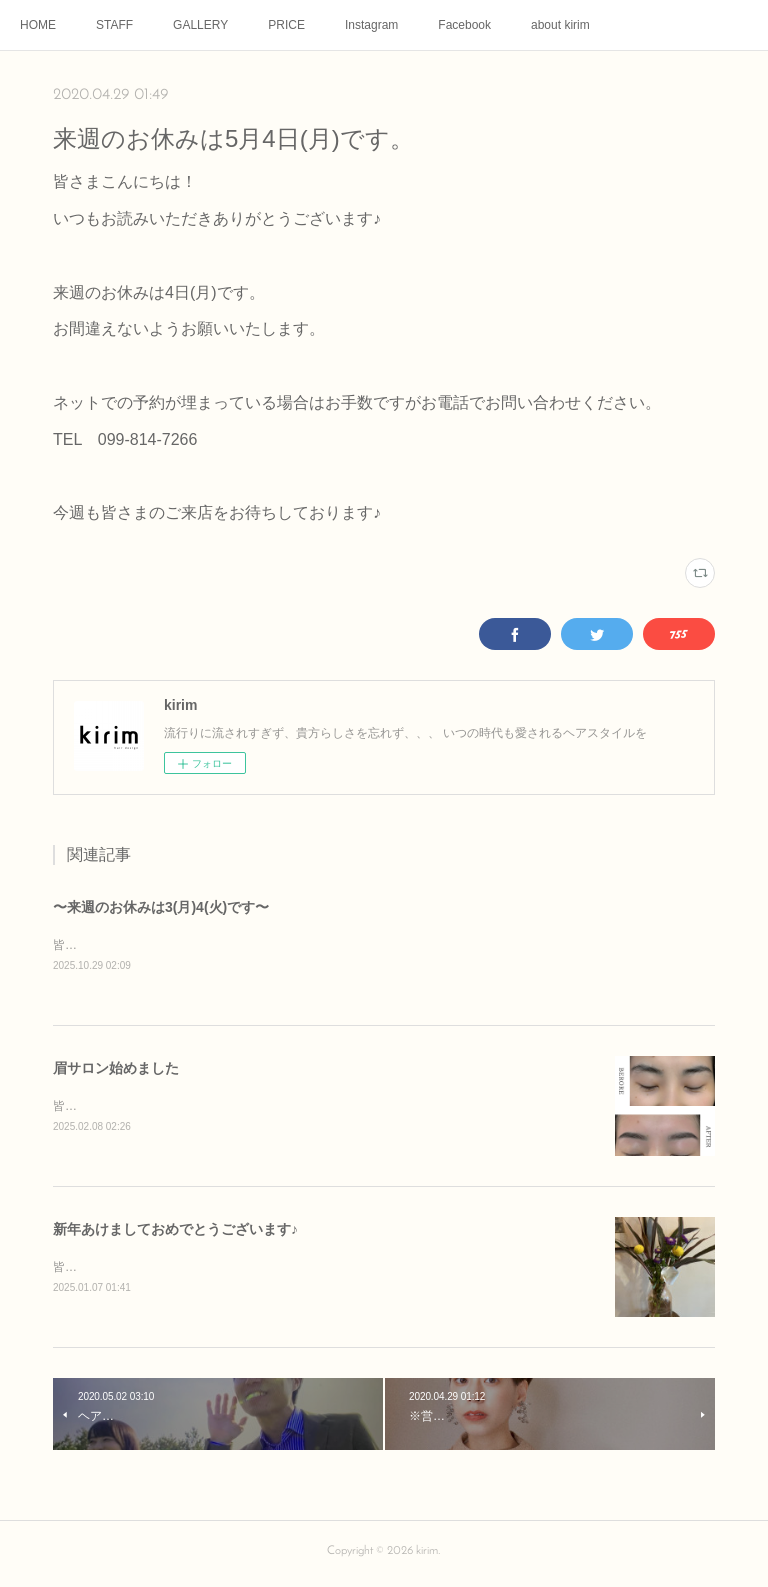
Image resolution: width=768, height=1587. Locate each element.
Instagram (371, 25)
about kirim (560, 25)
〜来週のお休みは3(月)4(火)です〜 (161, 907)
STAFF (114, 25)
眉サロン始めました (116, 1070)
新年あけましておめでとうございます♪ (175, 1232)
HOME (38, 25)
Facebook (464, 25)
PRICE (286, 25)
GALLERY (200, 25)
